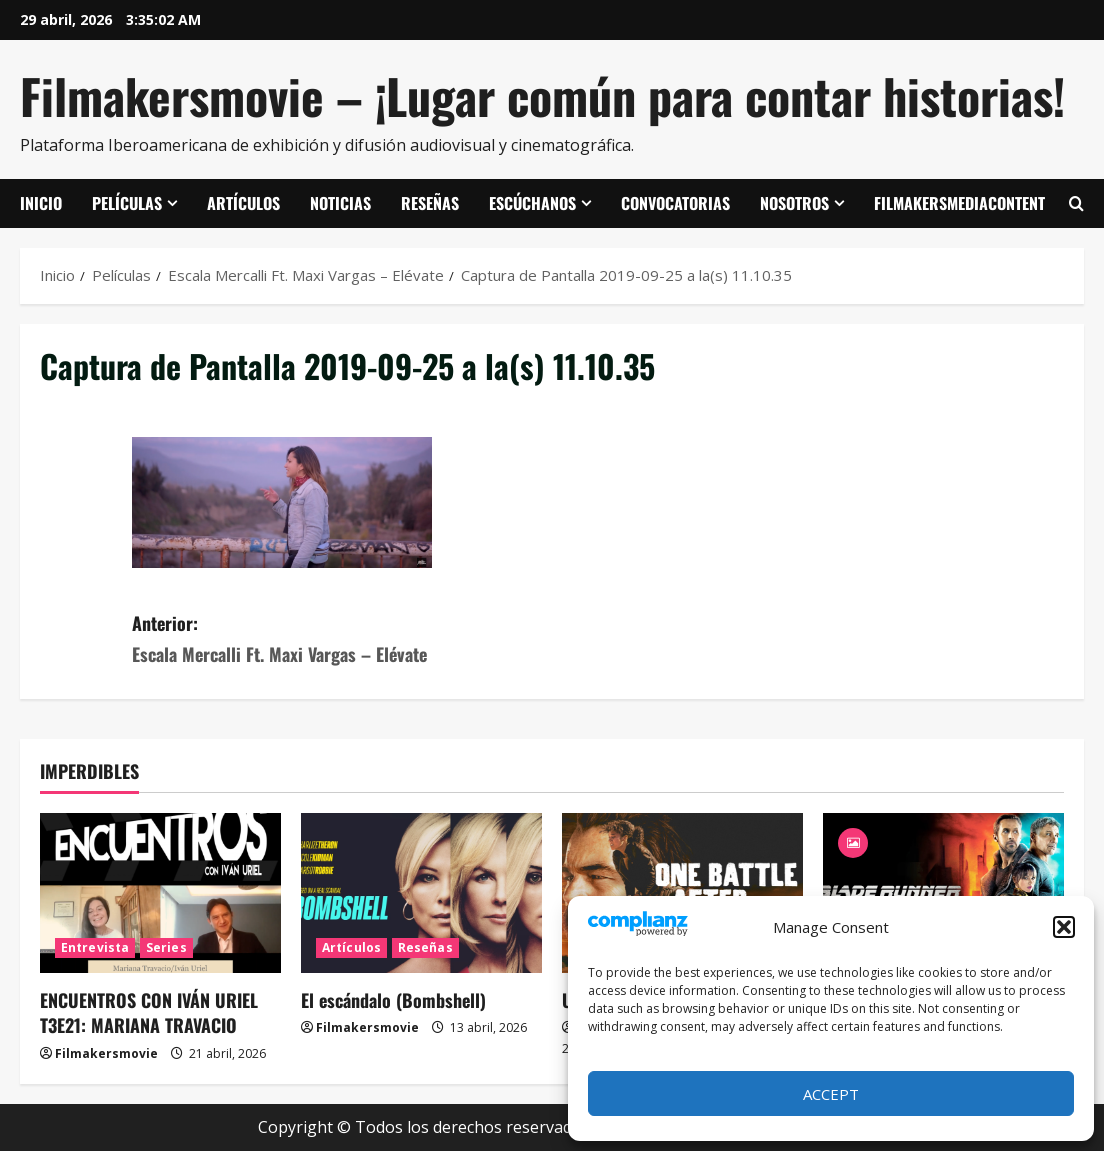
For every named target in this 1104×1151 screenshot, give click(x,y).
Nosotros (794, 203)
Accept (831, 1094)
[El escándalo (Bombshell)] (421, 893)
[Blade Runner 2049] (943, 893)
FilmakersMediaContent (959, 203)
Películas (127, 203)
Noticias (340, 203)
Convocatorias (675, 203)
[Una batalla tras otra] (682, 893)
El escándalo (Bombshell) (393, 1000)
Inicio (41, 203)
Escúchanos (532, 203)
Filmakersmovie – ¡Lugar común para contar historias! (542, 95)
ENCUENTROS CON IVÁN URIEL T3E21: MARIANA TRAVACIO (149, 1012)
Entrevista (95, 947)
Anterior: (342, 639)
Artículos (243, 203)
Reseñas (430, 203)
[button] (1064, 927)
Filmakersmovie (106, 1053)
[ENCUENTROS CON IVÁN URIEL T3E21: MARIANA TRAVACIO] (160, 893)
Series (166, 947)
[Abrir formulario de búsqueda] (1076, 204)
